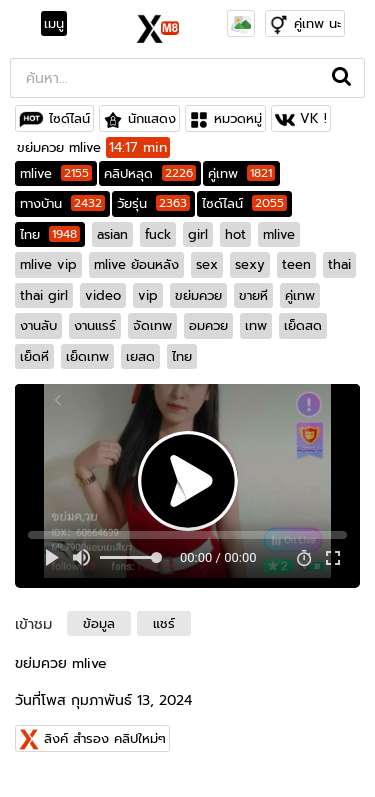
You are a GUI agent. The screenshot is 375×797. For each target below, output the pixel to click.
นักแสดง (152, 118)
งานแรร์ (95, 325)
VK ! (313, 118)
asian (112, 234)
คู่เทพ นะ (317, 23)
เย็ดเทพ (87, 356)
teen (296, 264)
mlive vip (48, 264)
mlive (56, 173)
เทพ (256, 325)
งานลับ (38, 325)
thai (339, 264)
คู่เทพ (241, 173)
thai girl (44, 295)
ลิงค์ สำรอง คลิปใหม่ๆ (105, 738)
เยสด (140, 356)
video (103, 295)
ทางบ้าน (62, 203)
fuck (158, 234)
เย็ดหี (34, 356)
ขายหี (253, 295)
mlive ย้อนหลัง (136, 264)
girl (198, 234)
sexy (250, 264)
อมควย (208, 325)
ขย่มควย (198, 295)
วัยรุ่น (153, 203)
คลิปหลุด (150, 173)
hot (235, 234)
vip (148, 295)
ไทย (50, 234)
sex (207, 264)
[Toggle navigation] (60, 24)
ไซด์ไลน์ (69, 118)
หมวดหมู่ (238, 118)
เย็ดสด (303, 325)
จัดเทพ (152, 325)
